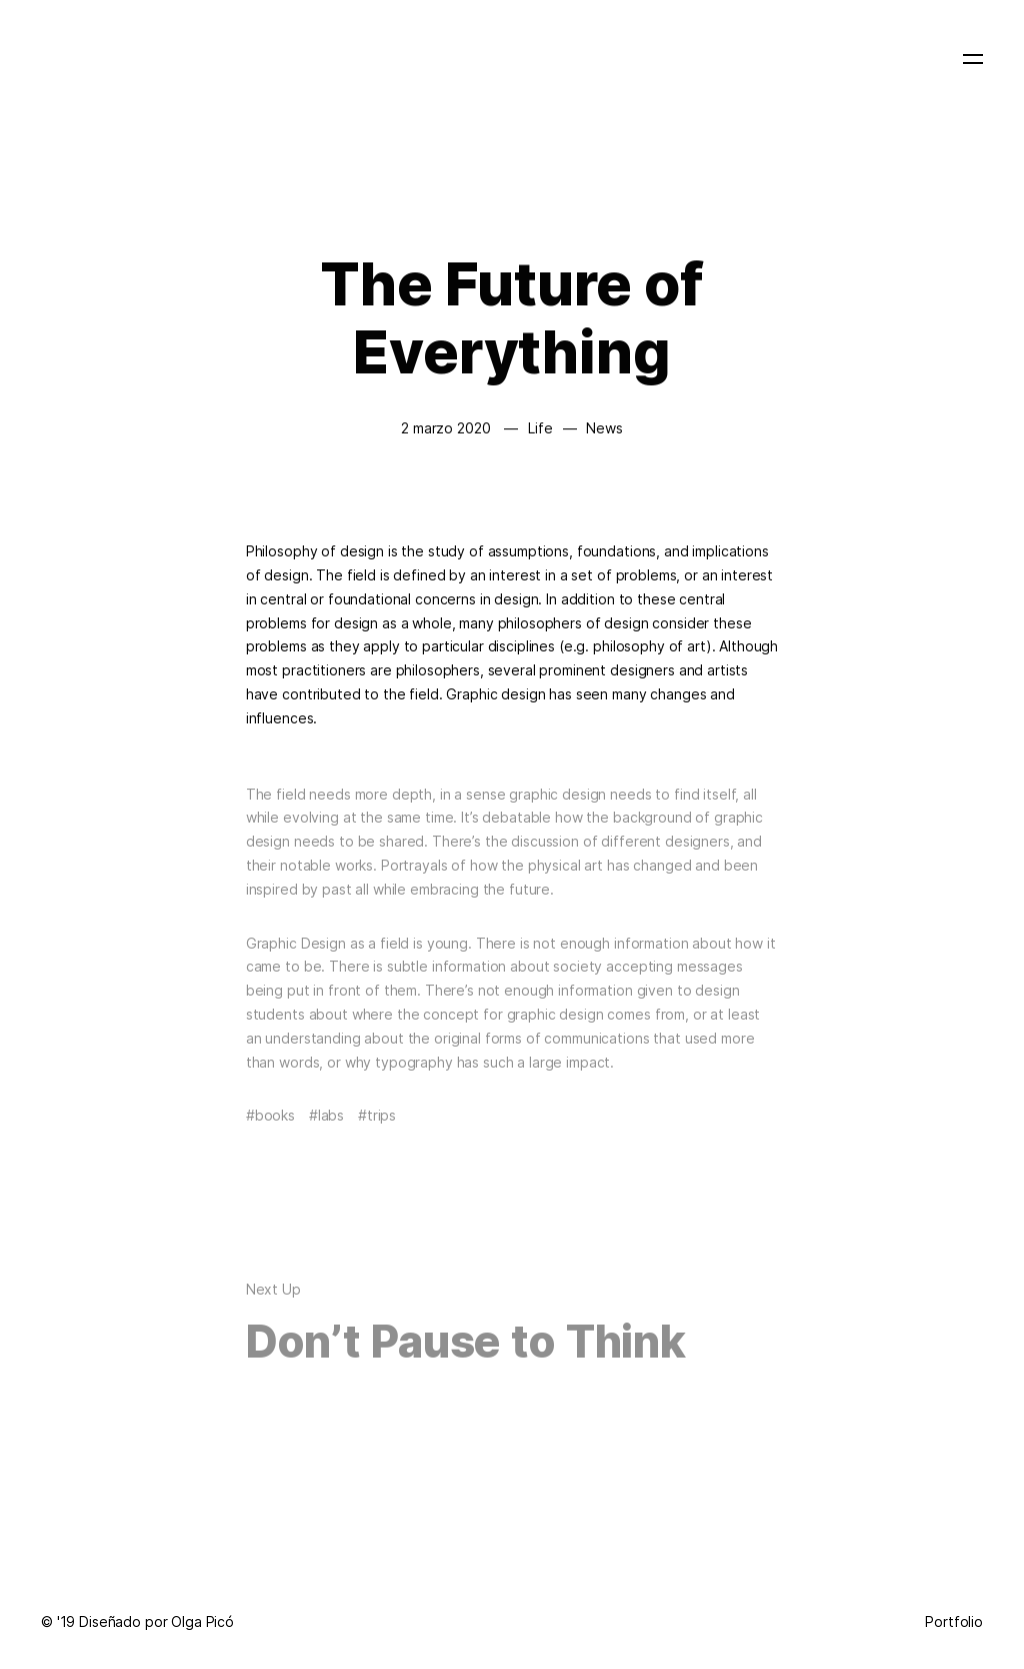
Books (275, 1126)
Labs (331, 1126)
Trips (381, 1126)
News (604, 427)
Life (540, 427)
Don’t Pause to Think (466, 1353)
